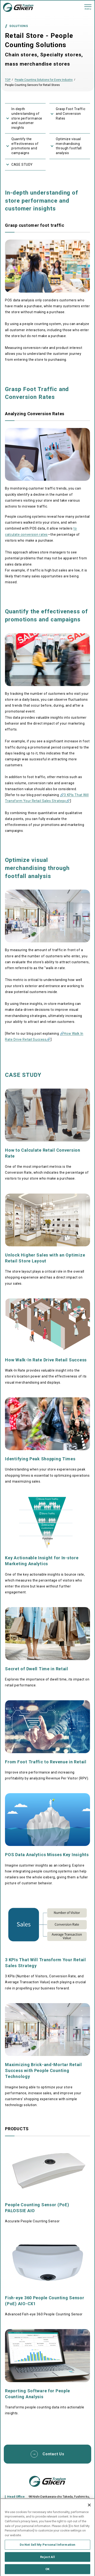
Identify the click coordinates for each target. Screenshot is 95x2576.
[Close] (89, 2507)
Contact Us (47, 2454)
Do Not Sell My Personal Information (48, 2547)
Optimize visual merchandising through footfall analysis (69, 146)
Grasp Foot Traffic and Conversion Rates (70, 113)
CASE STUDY (22, 164)
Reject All (47, 2559)
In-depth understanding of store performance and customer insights (26, 118)
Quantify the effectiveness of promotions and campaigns (24, 146)
